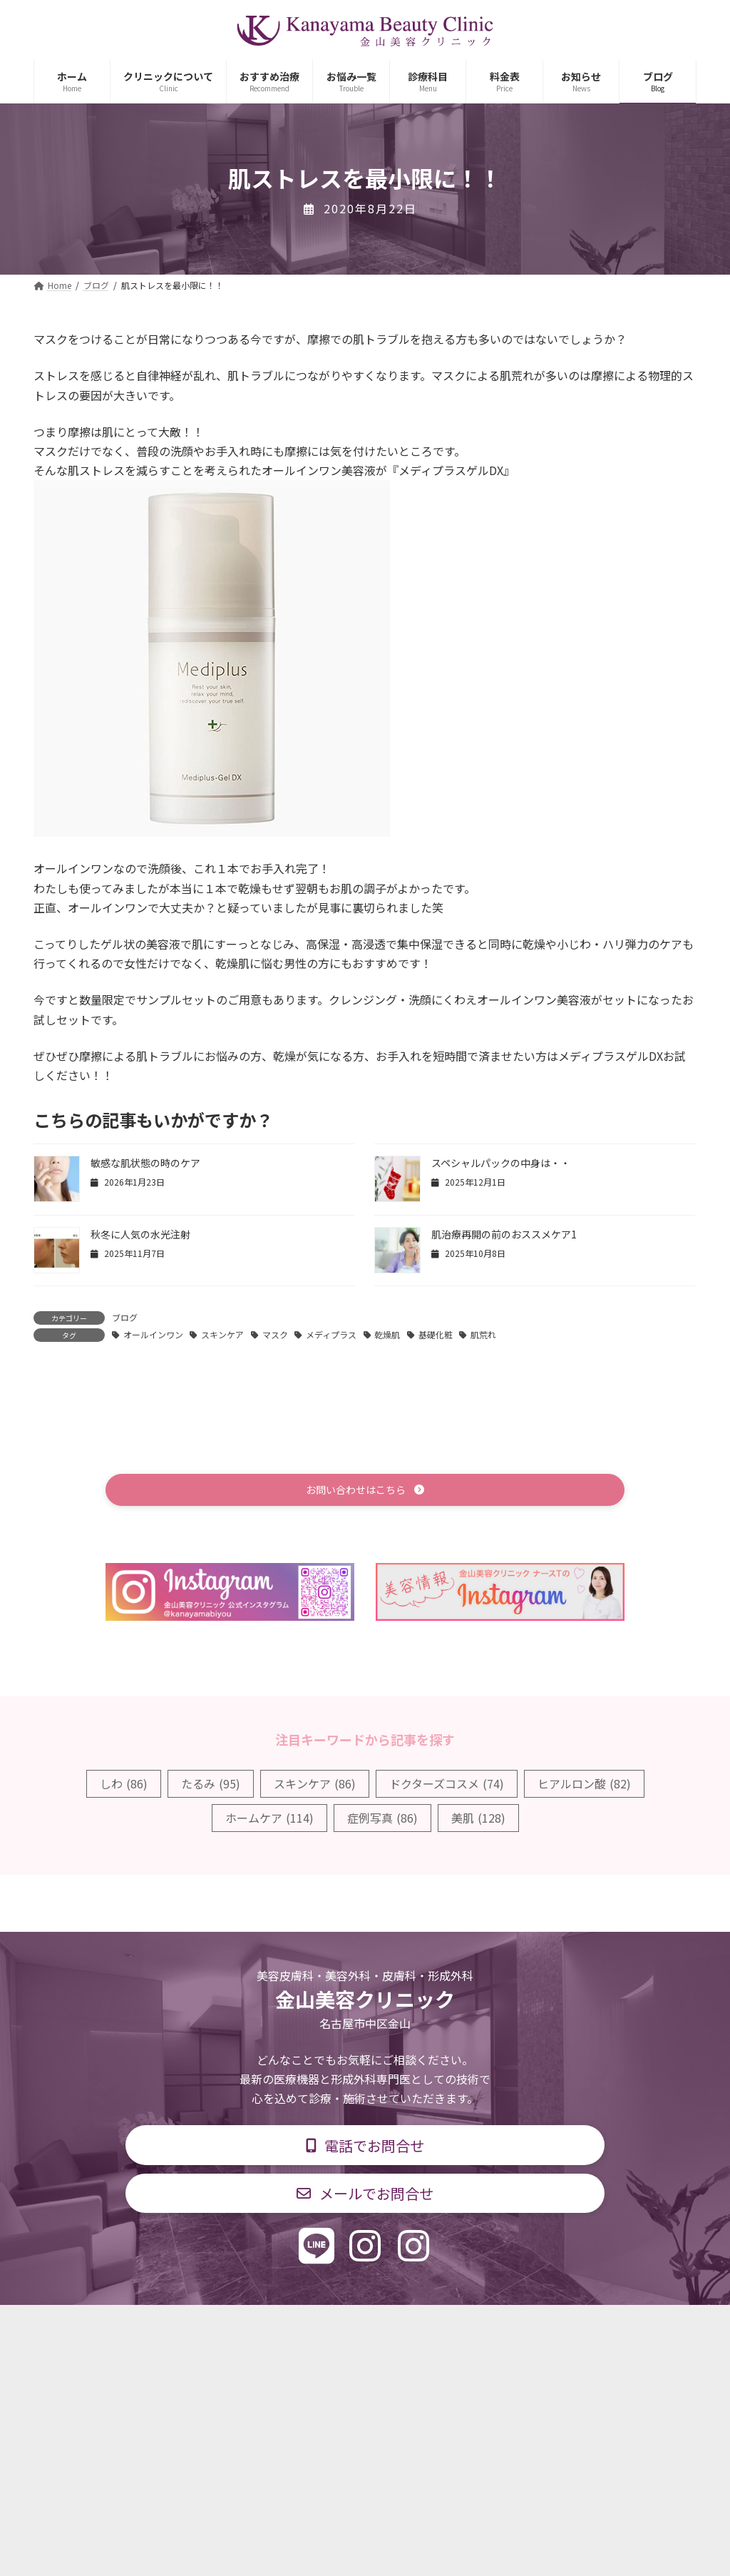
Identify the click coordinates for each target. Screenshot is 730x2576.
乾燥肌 (387, 1334)
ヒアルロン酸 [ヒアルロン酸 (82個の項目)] (584, 1785)
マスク (275, 1334)
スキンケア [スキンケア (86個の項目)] (315, 1785)
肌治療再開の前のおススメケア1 (504, 1234)
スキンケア (222, 1334)
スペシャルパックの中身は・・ (500, 1163)
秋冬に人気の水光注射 (140, 1234)
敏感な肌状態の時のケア (145, 1163)
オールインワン (153, 1334)
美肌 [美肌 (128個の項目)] (478, 1819)
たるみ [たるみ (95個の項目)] (210, 1785)
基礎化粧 (435, 1334)
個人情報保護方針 (570, 2326)
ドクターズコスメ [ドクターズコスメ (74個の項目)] (446, 1785)
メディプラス (331, 1334)
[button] (365, 1491)
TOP (131, 2326)
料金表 (408, 2326)
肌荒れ (483, 1334)
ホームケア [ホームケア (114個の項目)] (269, 1819)
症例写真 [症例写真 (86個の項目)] (382, 1819)
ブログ (125, 1317)
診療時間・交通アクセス (304, 2326)
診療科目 (196, 2326)
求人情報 (476, 2326)
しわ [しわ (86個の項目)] (124, 1785)
